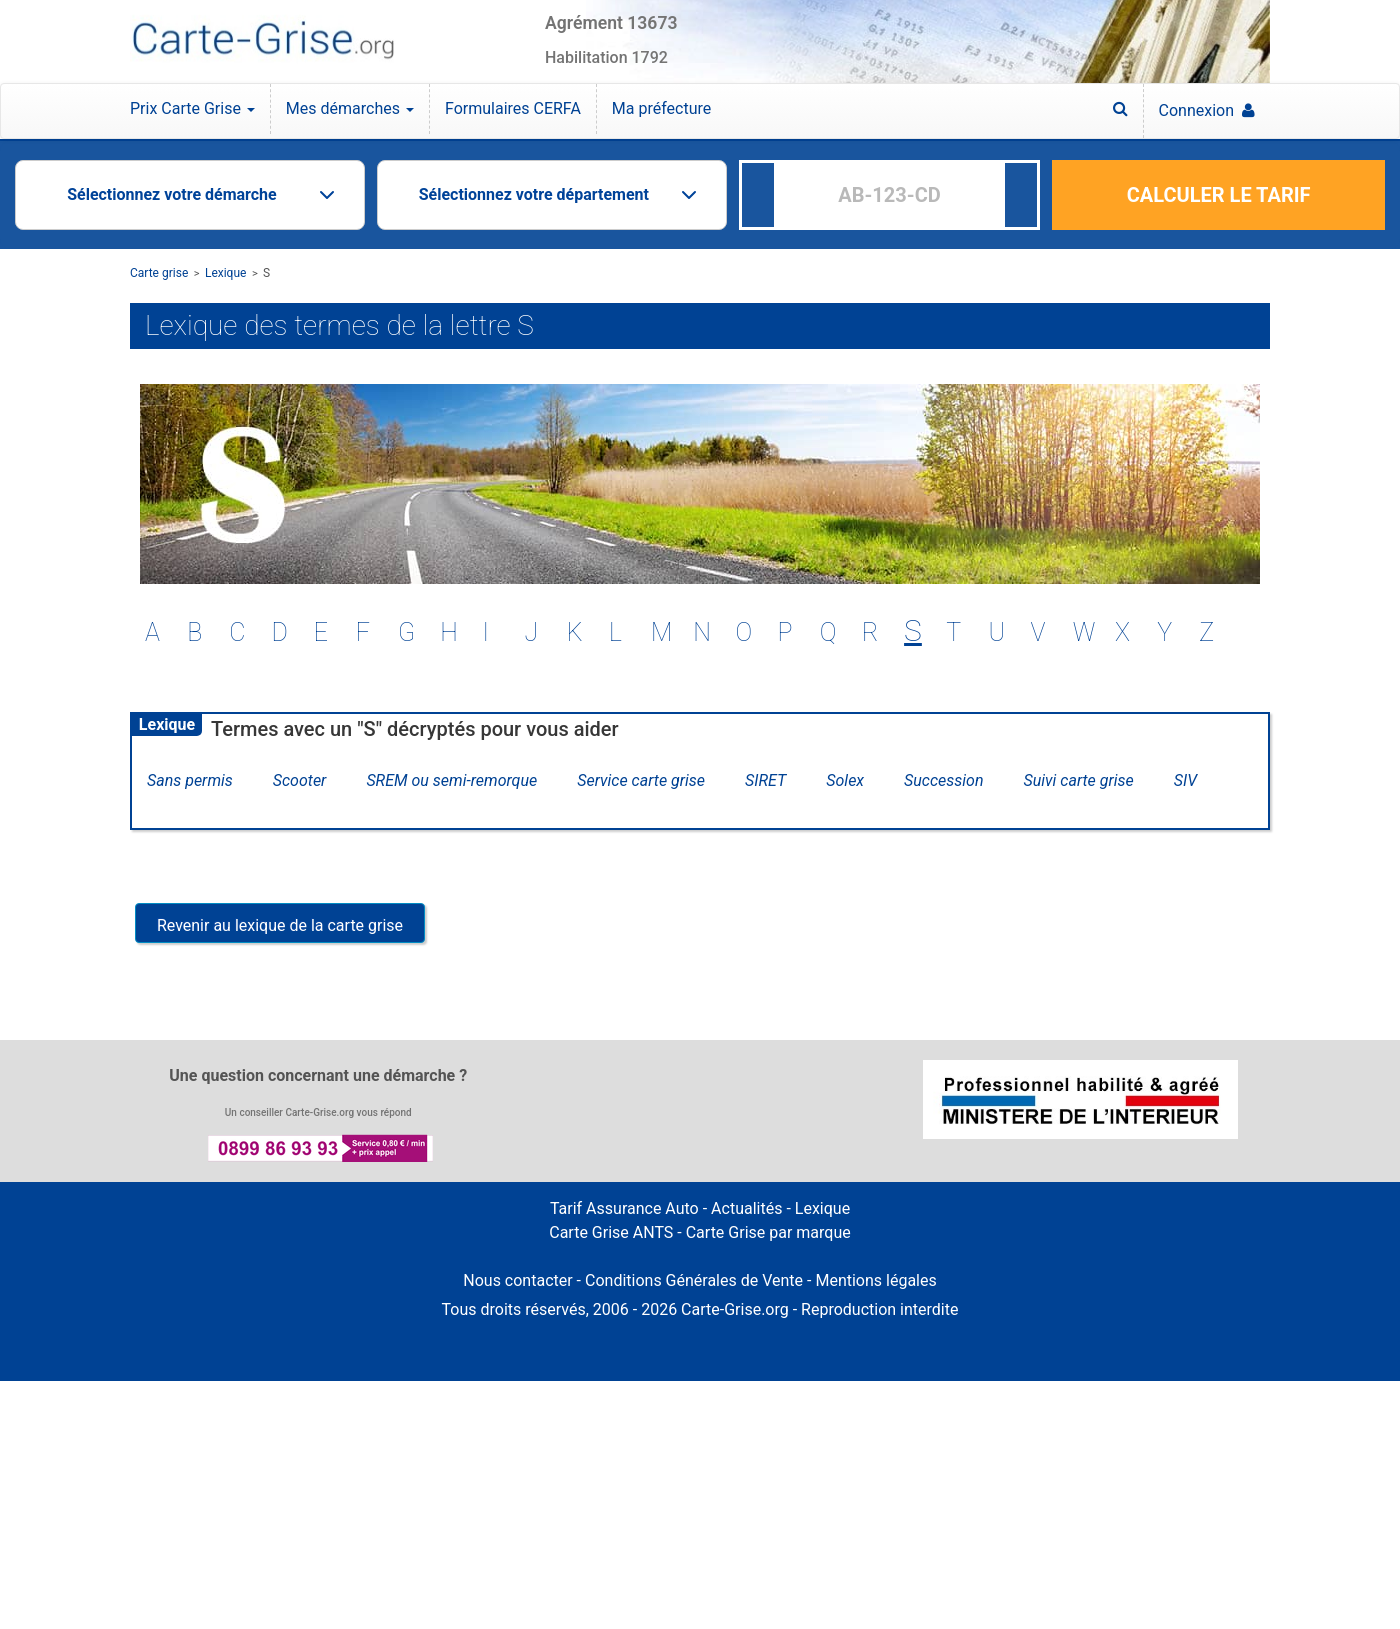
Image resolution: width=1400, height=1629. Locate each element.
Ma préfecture (661, 108)
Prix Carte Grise (192, 108)
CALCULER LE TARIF (1219, 195)
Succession (943, 780)
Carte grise (159, 273)
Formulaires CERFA (513, 108)
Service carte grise (641, 780)
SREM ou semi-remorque (451, 780)
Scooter (300, 780)
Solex (845, 780)
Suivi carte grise (1079, 780)
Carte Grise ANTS (611, 1232)
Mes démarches (350, 108)
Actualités (746, 1208)
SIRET (765, 780)
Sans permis (190, 780)
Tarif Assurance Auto (624, 1208)
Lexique (226, 273)
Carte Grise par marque (768, 1232)
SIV (1185, 780)
